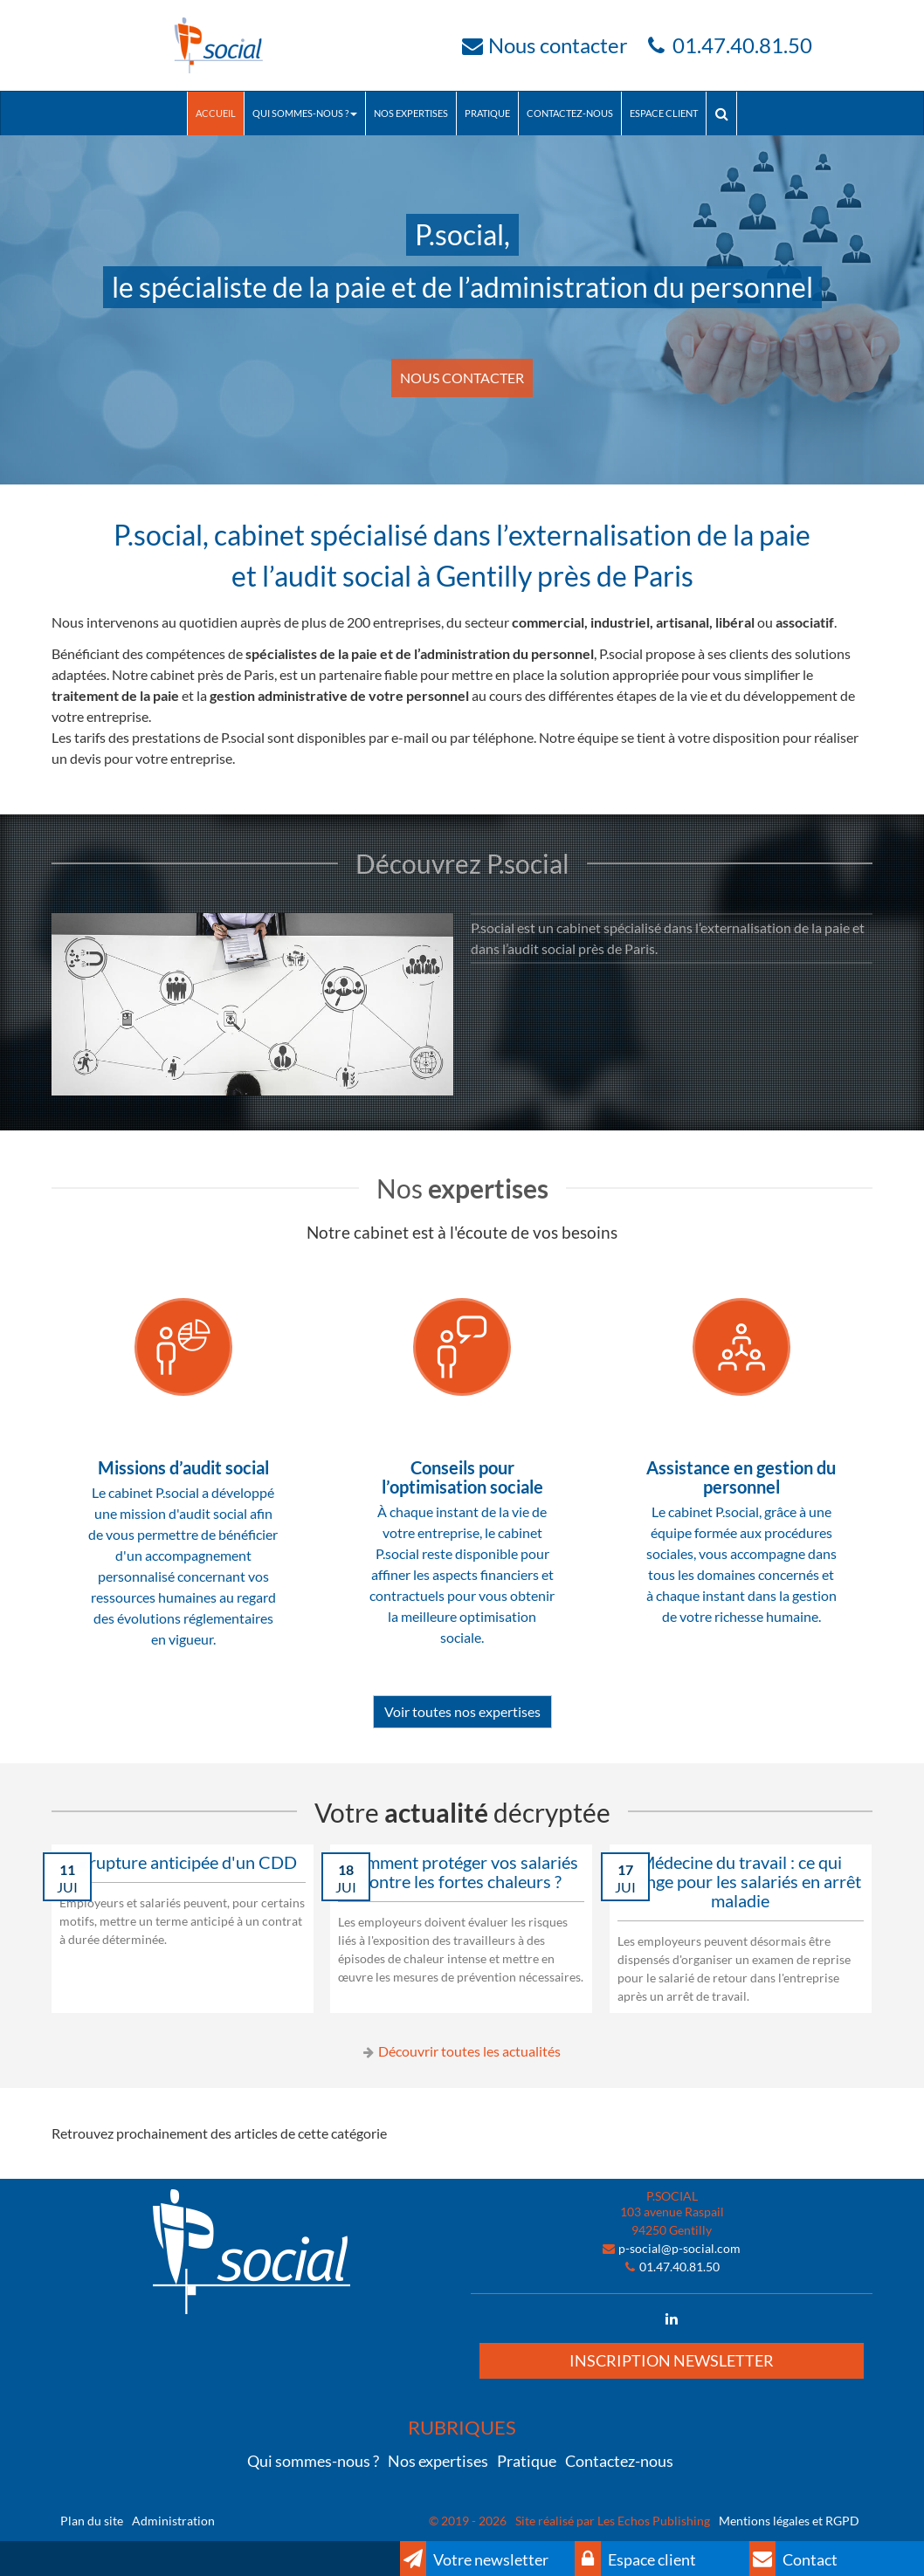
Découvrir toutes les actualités (469, 2051)
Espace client (664, 113)
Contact (793, 2558)
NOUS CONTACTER (462, 377)
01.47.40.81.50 (742, 45)
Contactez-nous (570, 113)
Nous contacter (558, 45)
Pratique (487, 113)
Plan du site (91, 2520)
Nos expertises (411, 113)
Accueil (216, 113)
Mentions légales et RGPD (789, 2520)
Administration (173, 2520)
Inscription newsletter (671, 2360)
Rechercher (725, 113)
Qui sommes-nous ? (304, 113)
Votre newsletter (474, 2558)
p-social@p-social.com (679, 2248)
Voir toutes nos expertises (462, 1711)
